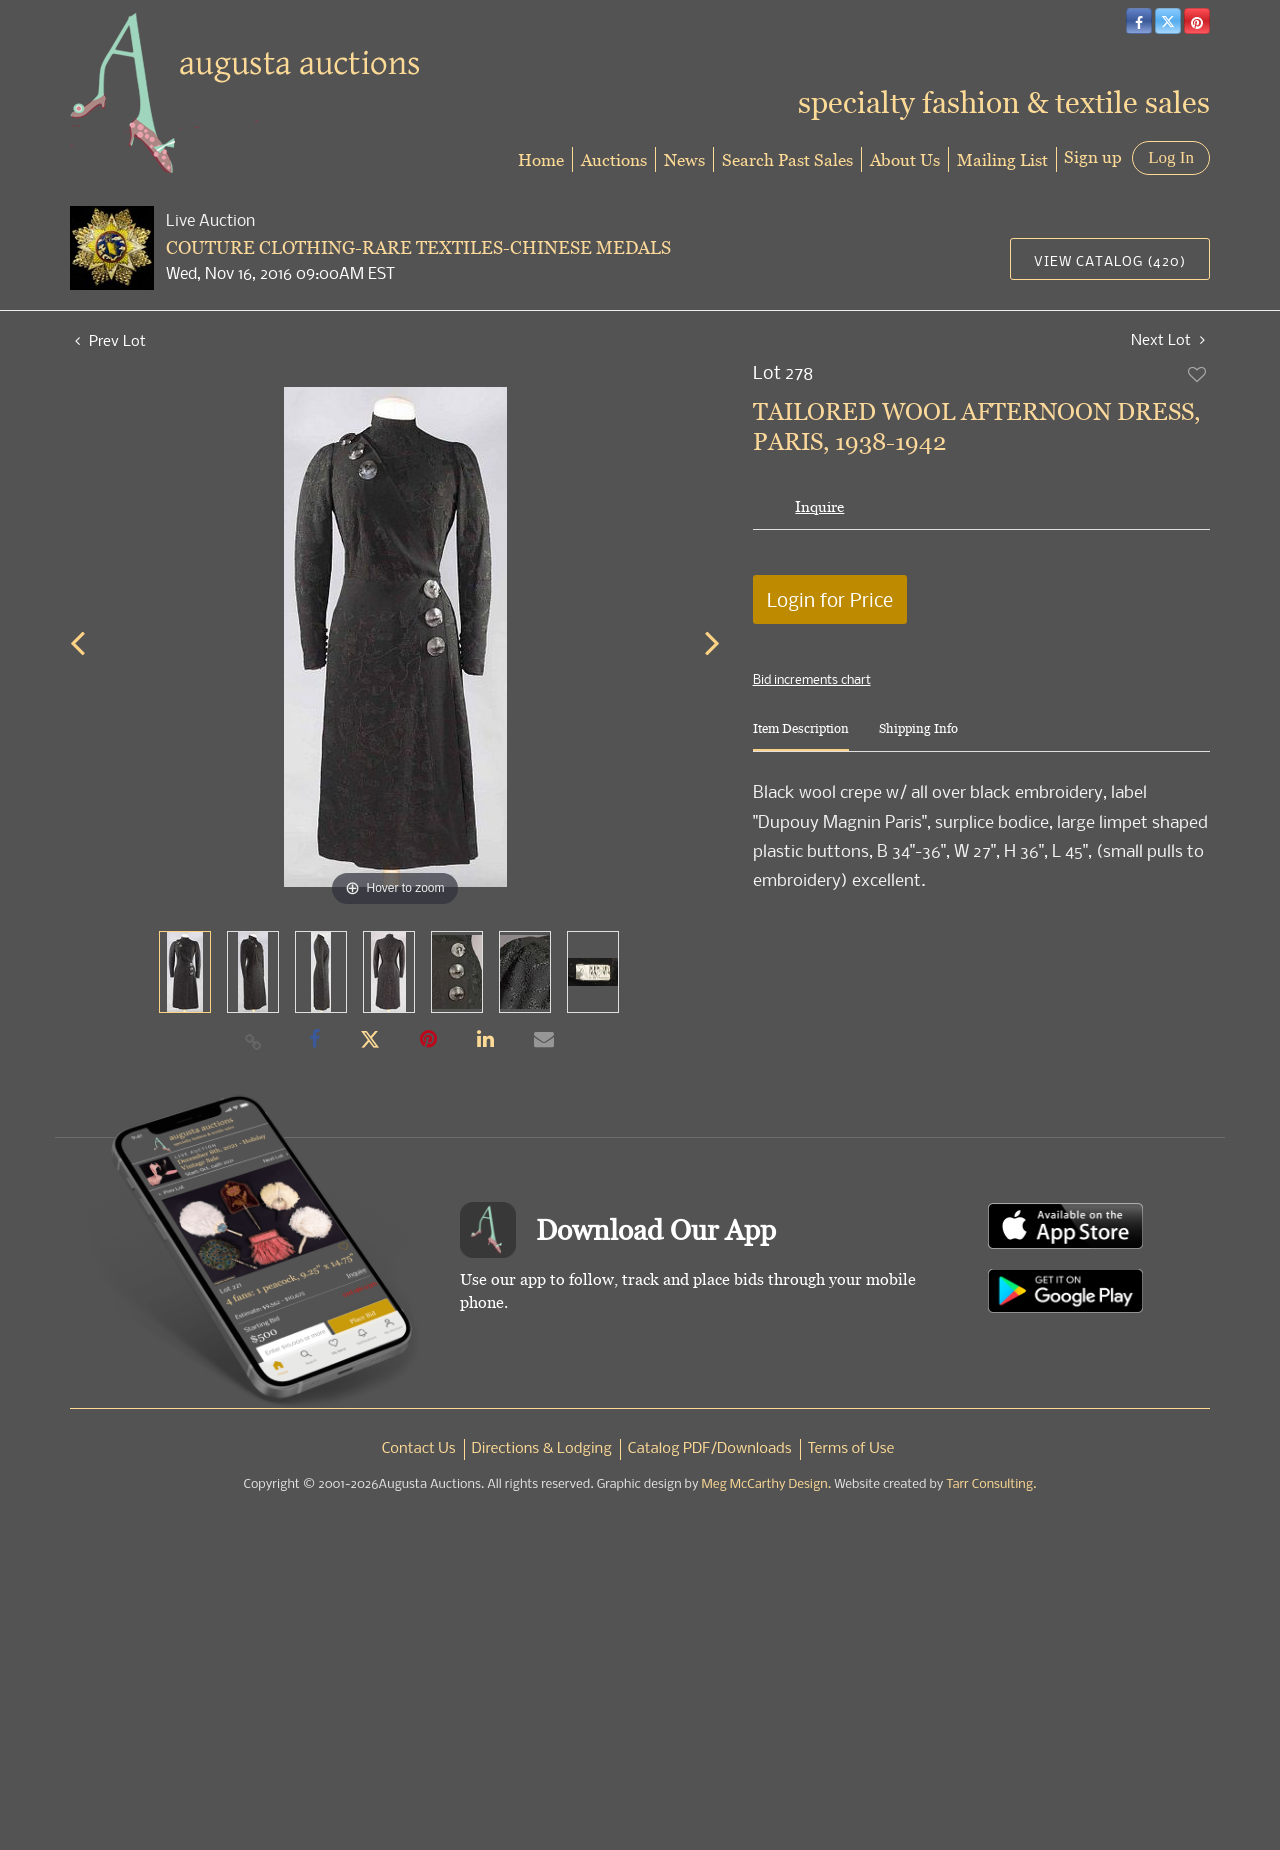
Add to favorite (1198, 374)
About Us (905, 159)
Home (541, 159)
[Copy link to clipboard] (254, 1041)
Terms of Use (851, 1449)
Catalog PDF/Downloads (710, 1449)
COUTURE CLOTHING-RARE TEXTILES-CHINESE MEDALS (418, 247)
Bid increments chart (812, 679)
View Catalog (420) (1110, 260)
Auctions (614, 159)
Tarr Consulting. (991, 1484)
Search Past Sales (787, 159)
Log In (1171, 157)
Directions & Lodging (542, 1449)
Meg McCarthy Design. (767, 1484)
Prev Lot (110, 340)
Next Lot (1168, 339)
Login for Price (830, 599)
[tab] (801, 736)
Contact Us (419, 1449)
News (684, 159)
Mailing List (1002, 159)
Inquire (819, 506)
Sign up (1093, 156)
